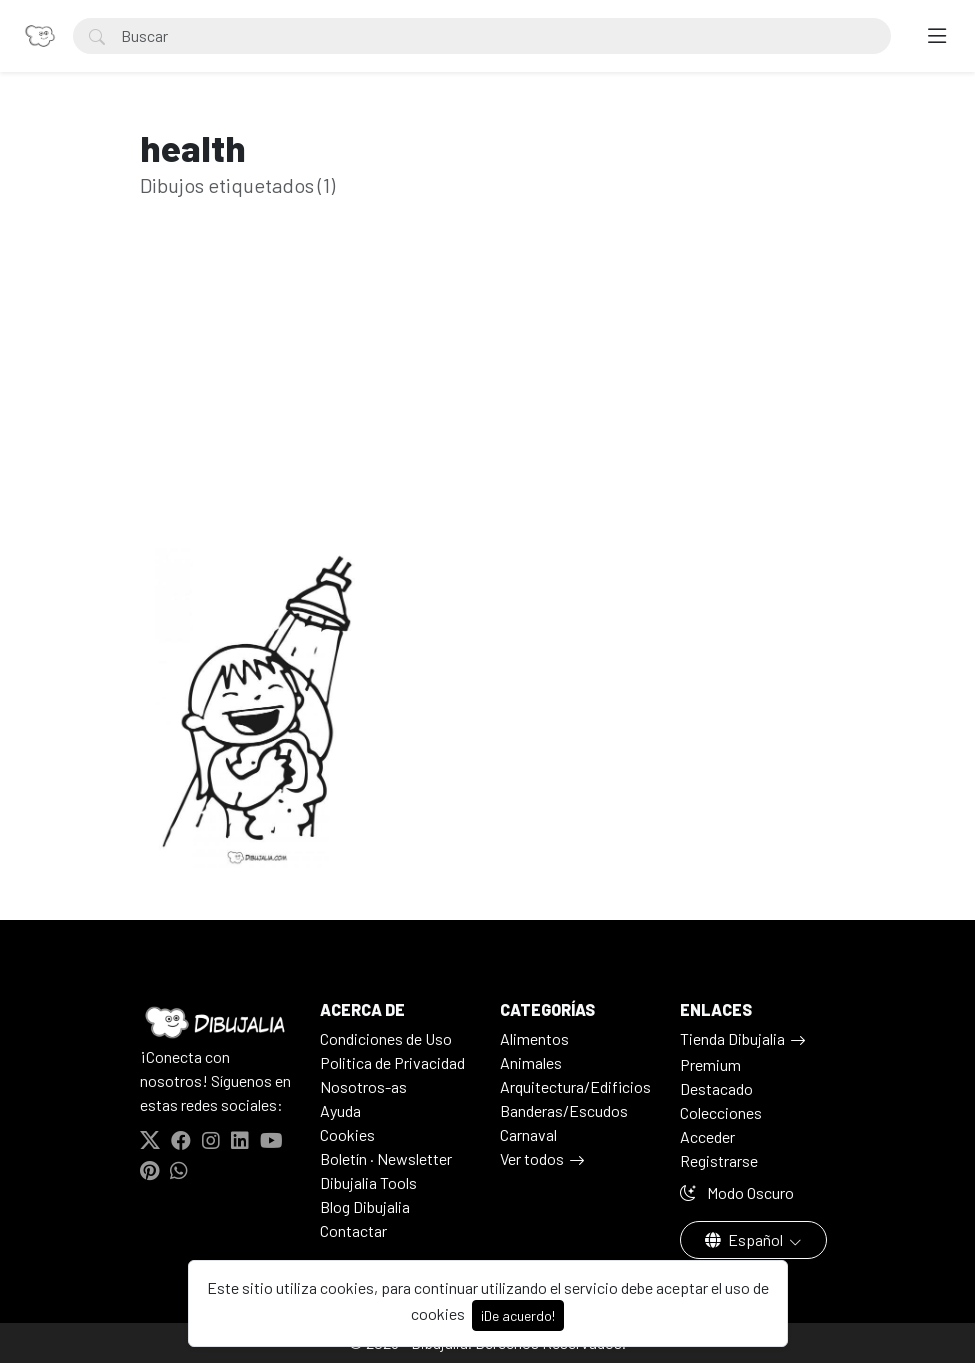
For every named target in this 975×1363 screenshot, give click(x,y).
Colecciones (721, 1112)
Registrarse (719, 1160)
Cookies (347, 1134)
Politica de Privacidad (392, 1062)
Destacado (716, 1088)
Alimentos (534, 1038)
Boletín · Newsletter (386, 1158)
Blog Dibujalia (365, 1206)
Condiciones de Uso (386, 1038)
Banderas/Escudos (564, 1110)
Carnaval (528, 1134)
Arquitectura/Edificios (575, 1086)
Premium (710, 1064)
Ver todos (532, 1158)
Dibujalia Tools (368, 1182)
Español (745, 1239)
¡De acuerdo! (518, 1315)
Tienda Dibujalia (732, 1038)
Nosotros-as (363, 1086)
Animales (531, 1062)
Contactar (353, 1230)
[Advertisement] (488, 404)
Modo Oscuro (737, 1192)
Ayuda (340, 1110)
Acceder (707, 1136)
